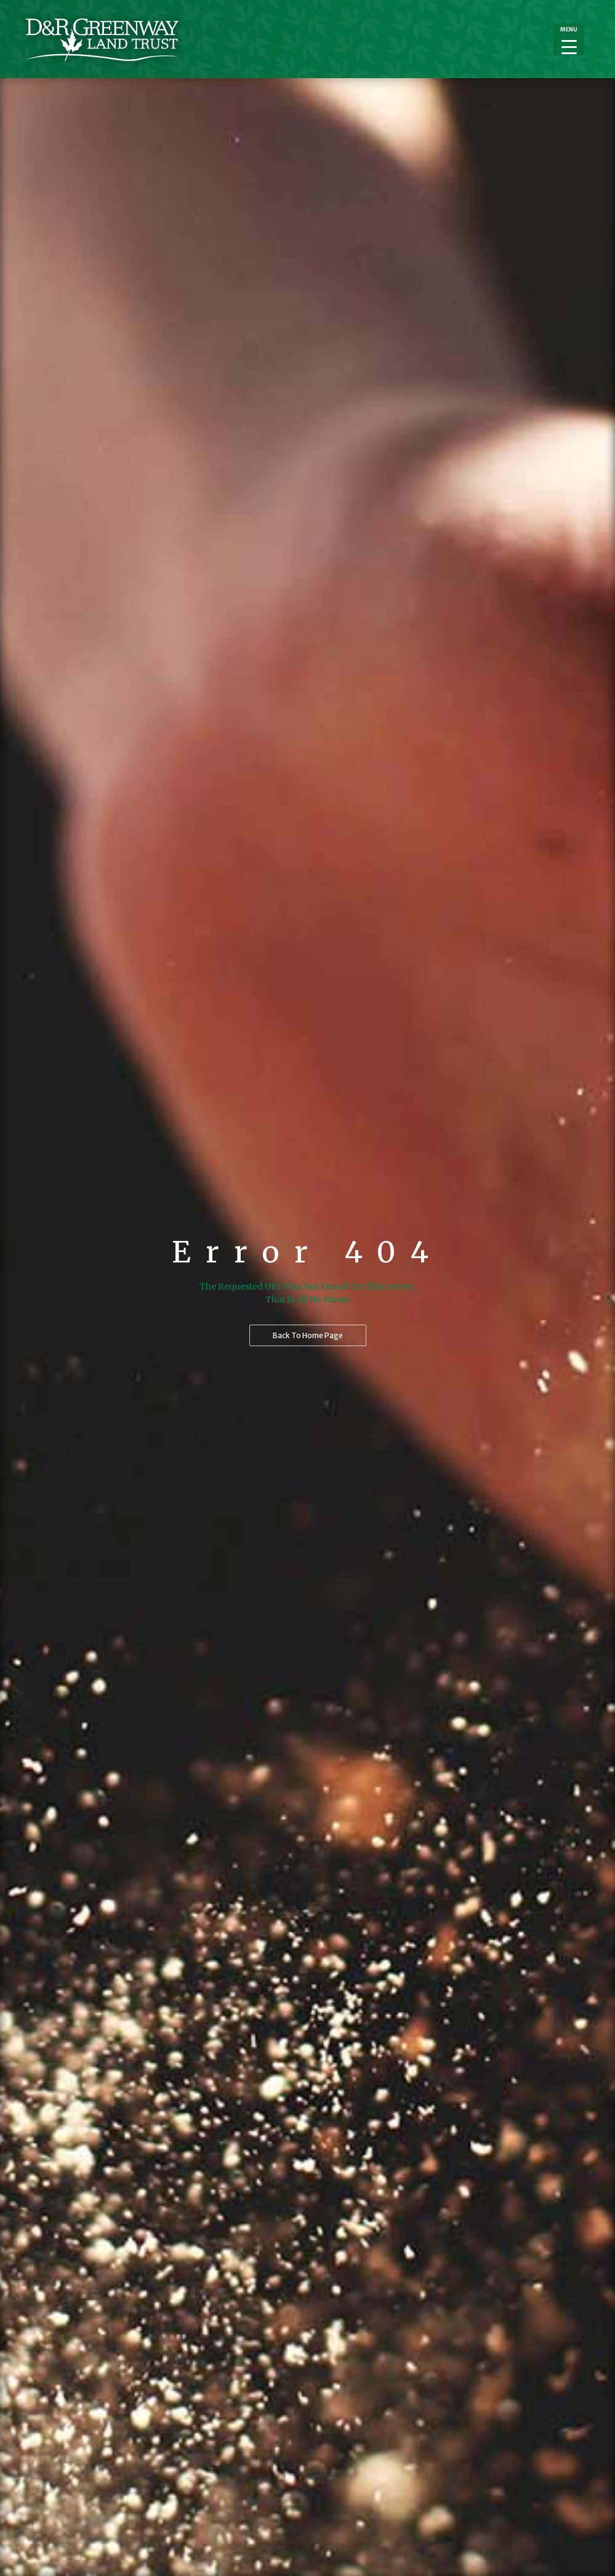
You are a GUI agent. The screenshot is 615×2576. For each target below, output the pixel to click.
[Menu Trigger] (568, 39)
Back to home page (308, 1335)
